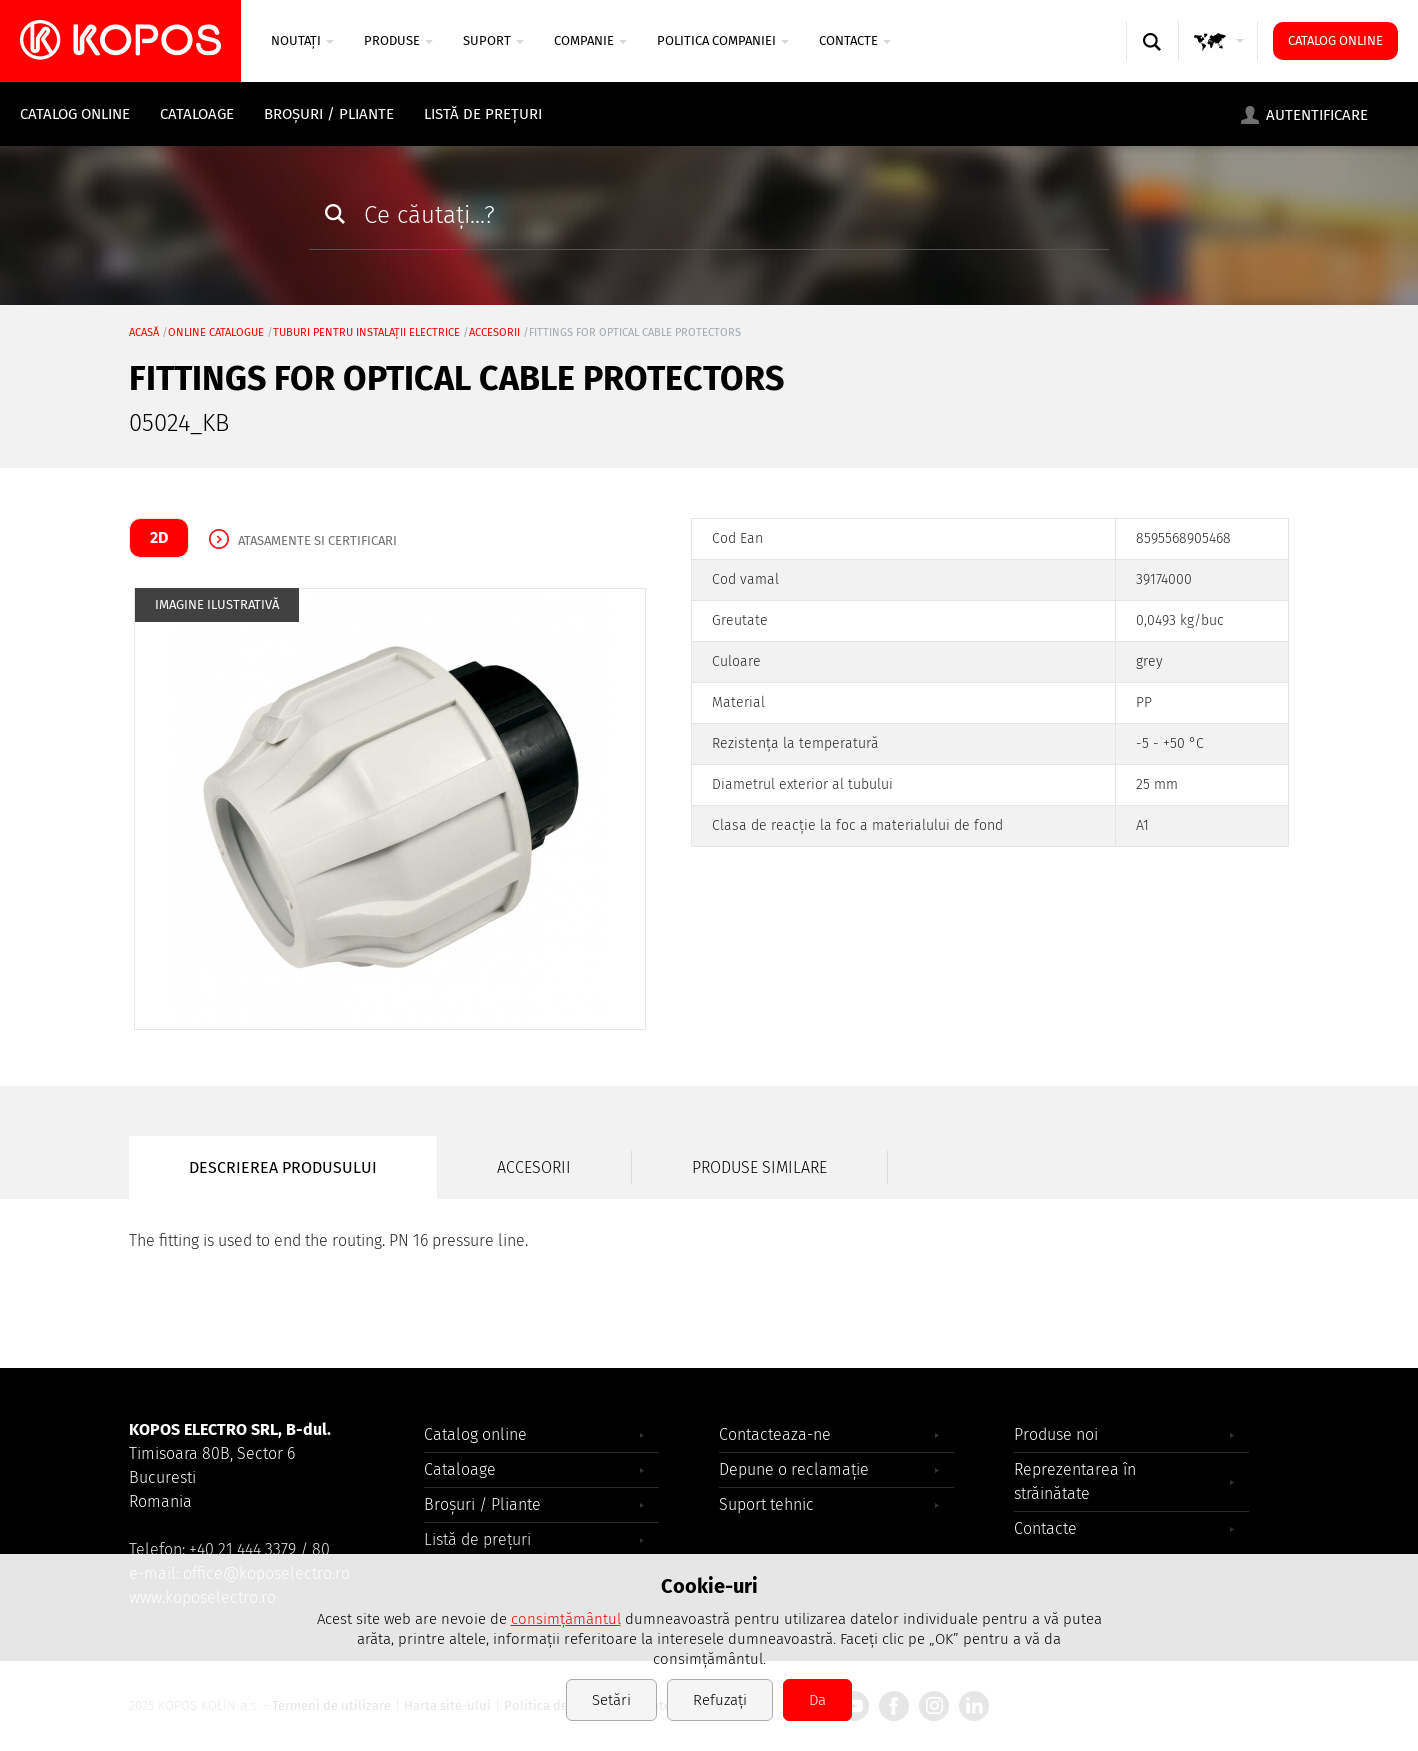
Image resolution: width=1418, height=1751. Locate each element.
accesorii (494, 332)
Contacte (855, 40)
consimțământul (566, 1619)
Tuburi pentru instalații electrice (366, 332)
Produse (398, 40)
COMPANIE (590, 40)
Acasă (144, 332)
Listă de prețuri (483, 114)
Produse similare (759, 1167)
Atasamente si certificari (317, 540)
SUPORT (493, 40)
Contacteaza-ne (775, 1434)
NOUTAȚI (302, 40)
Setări (611, 1700)
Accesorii (534, 1167)
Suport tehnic (766, 1504)
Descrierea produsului (283, 1167)
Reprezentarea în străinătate (1075, 1481)
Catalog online (1335, 40)
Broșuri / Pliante (329, 114)
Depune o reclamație (794, 1469)
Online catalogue (216, 332)
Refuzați (720, 1700)
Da (817, 1700)
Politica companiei (723, 40)
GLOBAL (1219, 60)
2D (159, 537)
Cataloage (197, 114)
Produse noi (1056, 1434)
